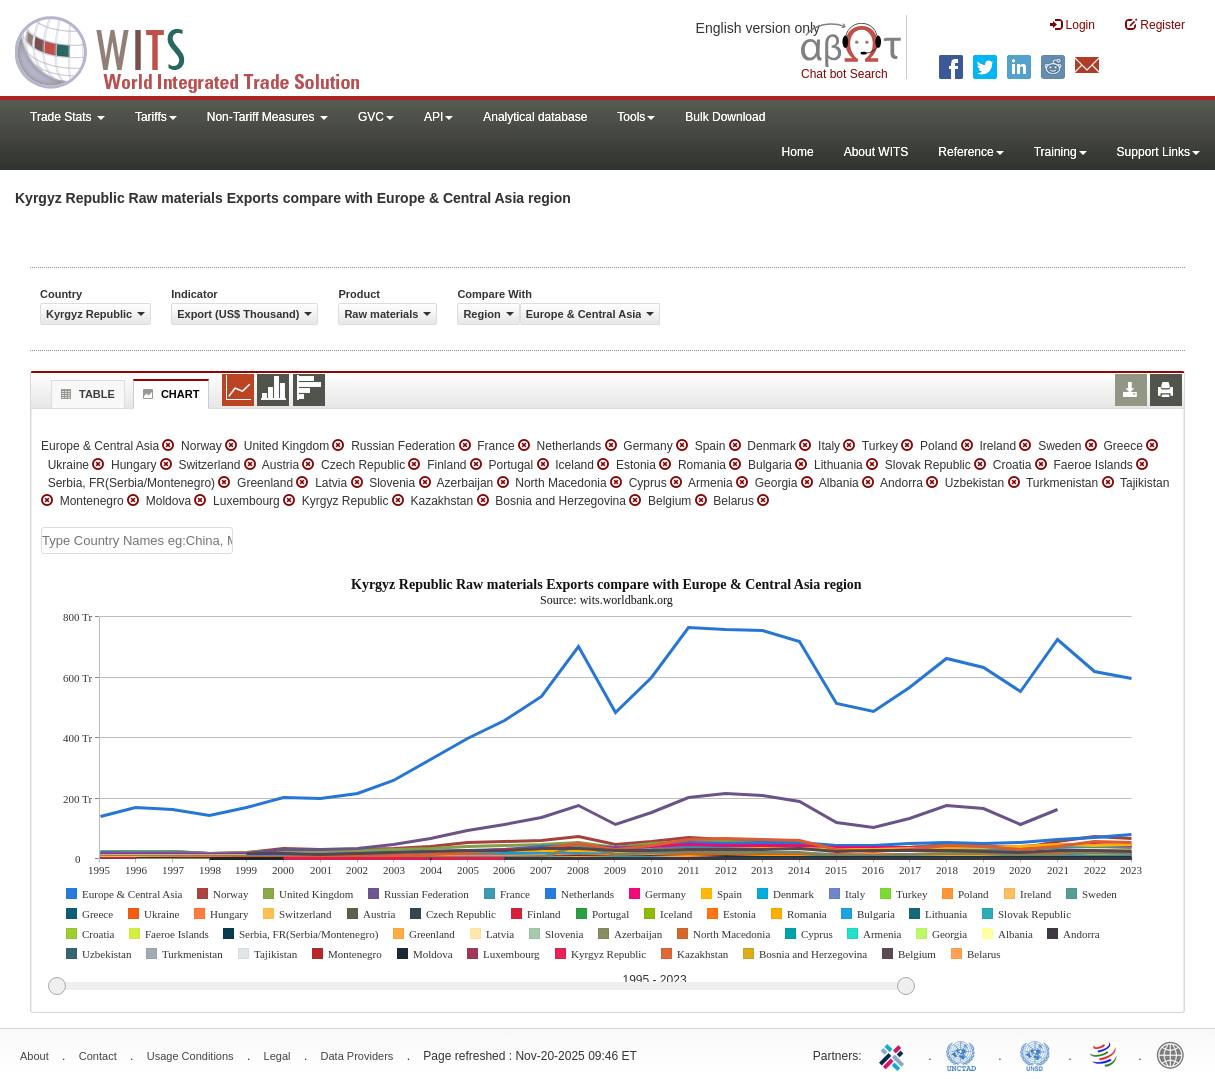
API (438, 117)
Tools (636, 117)
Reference (970, 152)
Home (798, 152)
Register (1155, 24)
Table (85, 394)
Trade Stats (67, 117)
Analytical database (535, 117)
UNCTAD (965, 1054)
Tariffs (156, 117)
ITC (895, 1054)
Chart (169, 394)
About (34, 1056)
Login (1072, 24)
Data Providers (357, 1056)
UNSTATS (1035, 1054)
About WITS (876, 152)
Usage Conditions (190, 1056)
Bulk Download (725, 117)
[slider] (481, 987)
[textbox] (137, 540)
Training (1060, 152)
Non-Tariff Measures (267, 117)
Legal (277, 1056)
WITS (200, 50)
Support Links (1158, 152)
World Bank (1175, 1054)
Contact (98, 1056)
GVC (376, 117)
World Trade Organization (1105, 1054)
